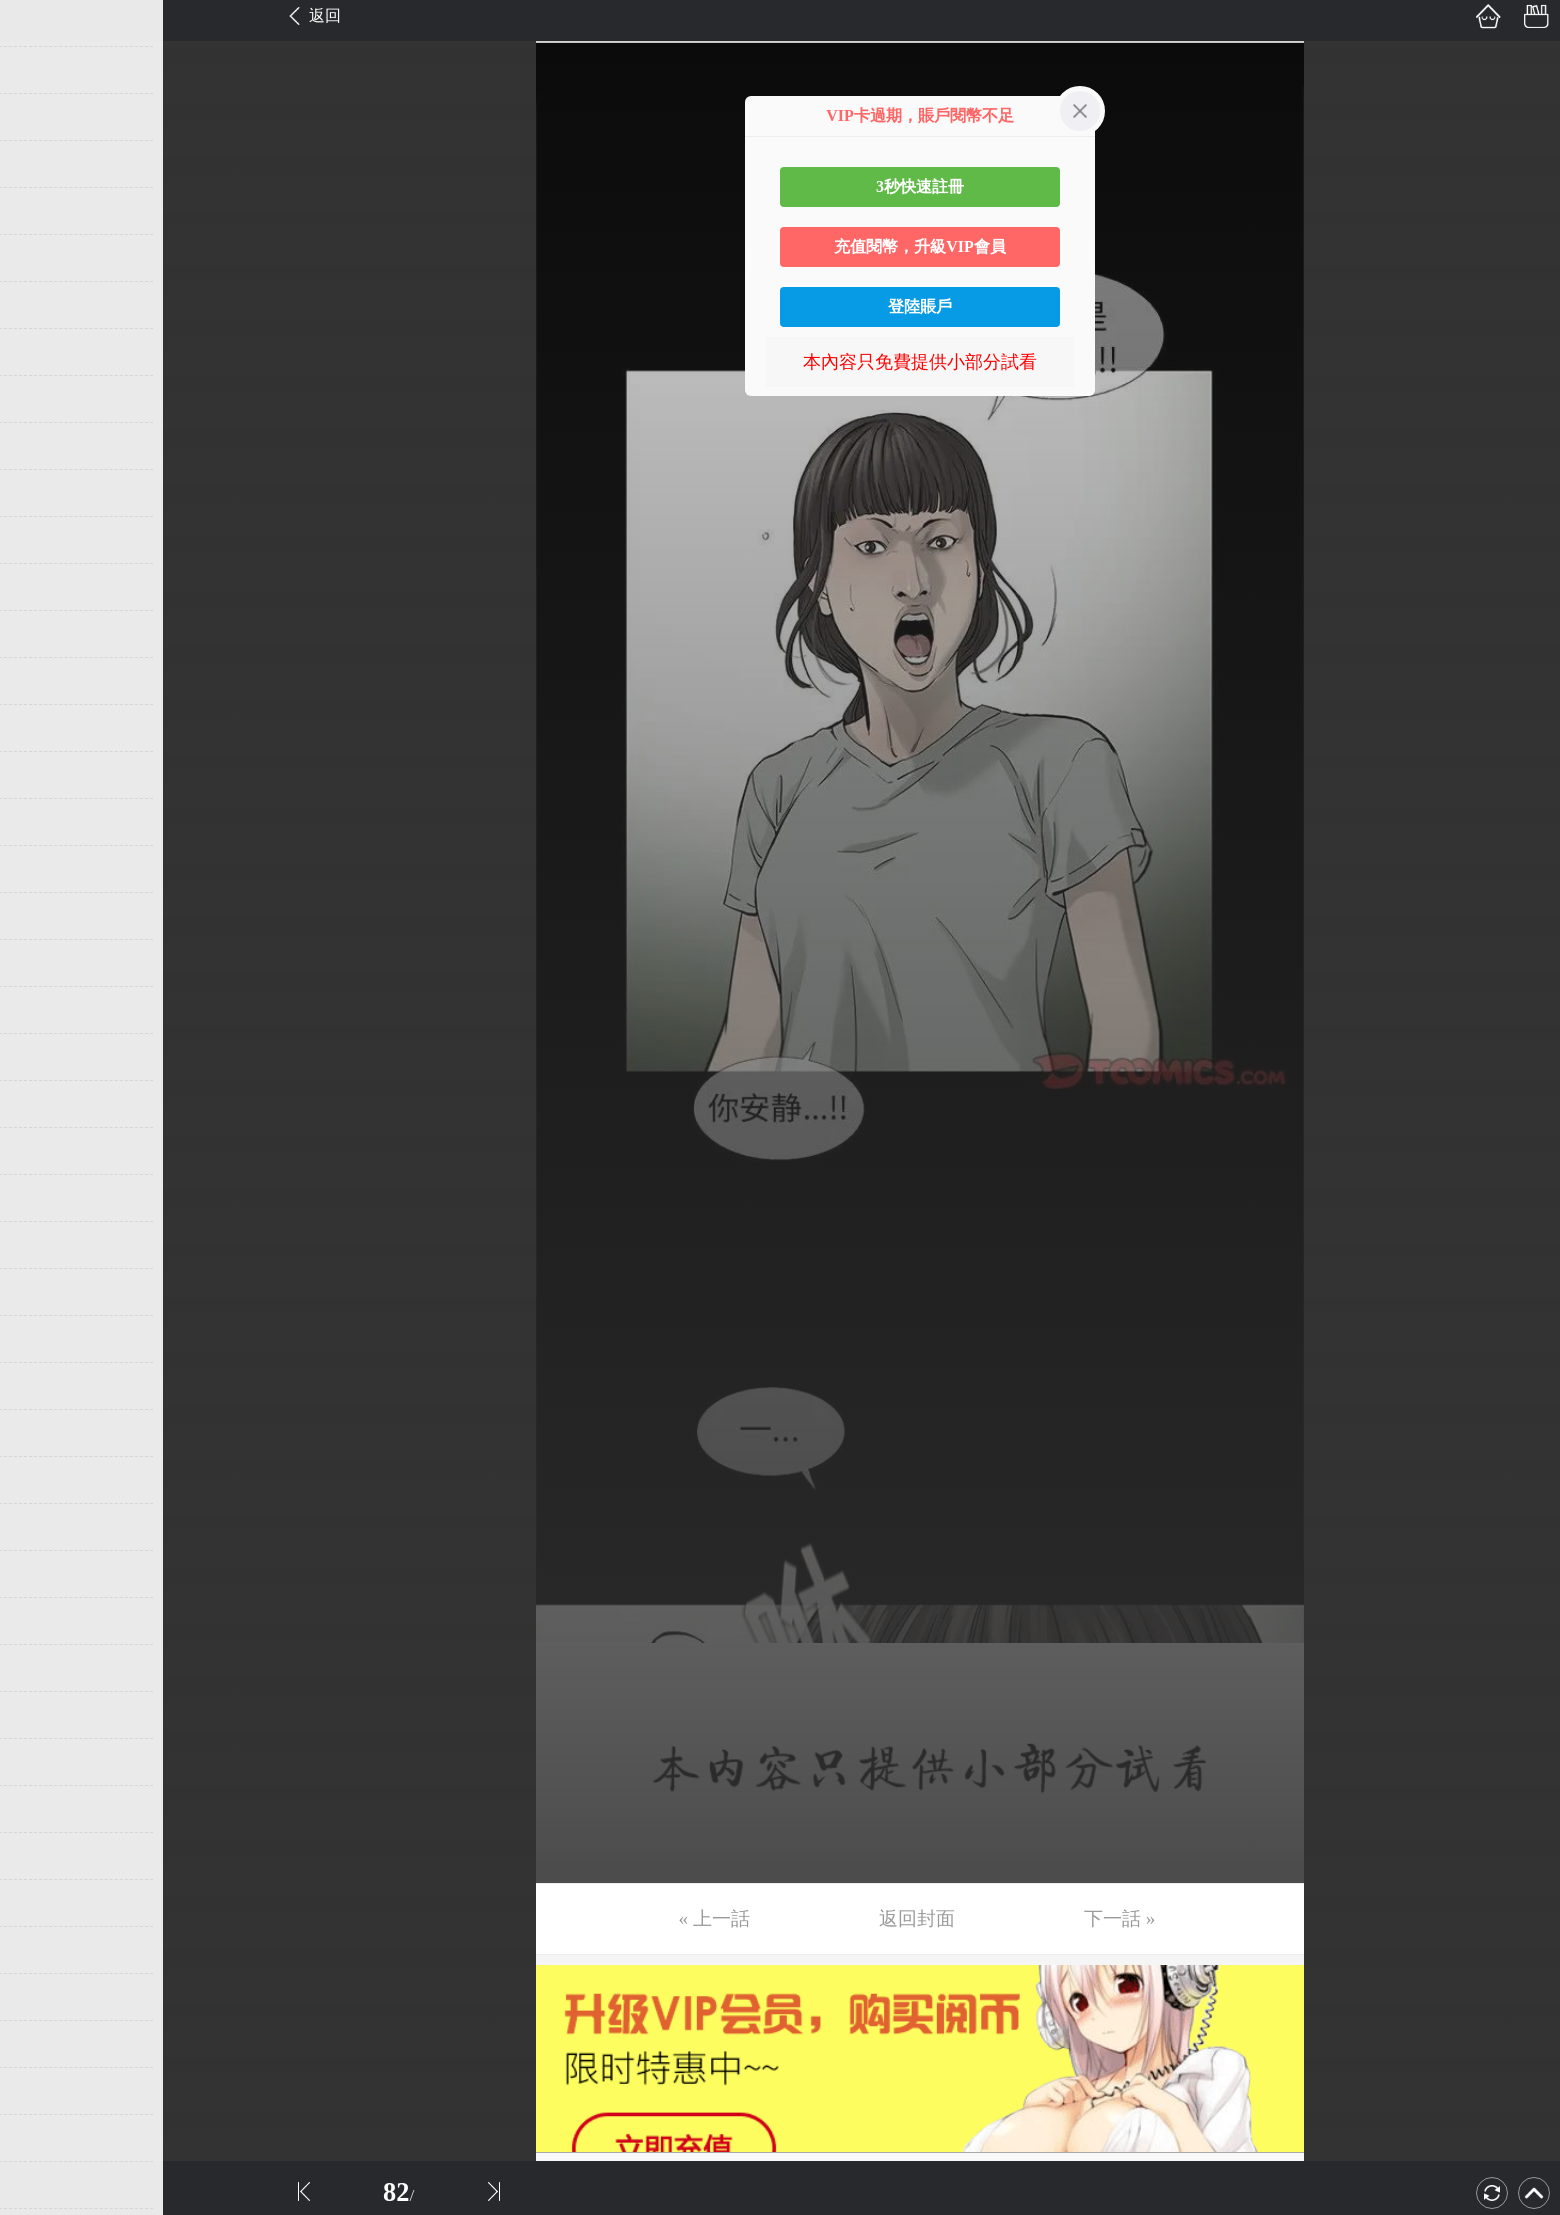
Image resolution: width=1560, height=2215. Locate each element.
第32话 (47, 1480)
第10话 (47, 446)
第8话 (42, 352)
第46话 (47, 2138)
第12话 (47, 540)
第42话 (47, 1950)
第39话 (47, 1809)
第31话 (47, 1433)
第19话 (47, 869)
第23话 (47, 1057)
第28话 (47, 1292)
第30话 (47, 1386)
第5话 (42, 211)
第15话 (47, 681)
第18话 (47, 822)
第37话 (47, 1715)
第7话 (42, 305)
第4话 (42, 164)
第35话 (47, 1621)
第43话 (47, 1997)
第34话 (47, 1574)
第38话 (47, 1762)
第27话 (47, 1245)
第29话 (47, 1339)
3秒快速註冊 (920, 186)
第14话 (47, 634)
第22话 (47, 1010)
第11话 (46, 493)
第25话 (47, 1151)
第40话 (47, 1856)
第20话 (47, 916)
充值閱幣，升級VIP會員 (920, 246)
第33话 (47, 1527)
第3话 (42, 117)
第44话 (47, 2044)
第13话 (47, 587)
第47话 (47, 2185)
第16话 (47, 728)
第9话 (42, 399)
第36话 (47, 1668)
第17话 (47, 775)
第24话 (47, 1104)
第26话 (47, 1198)
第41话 (47, 1903)
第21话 (47, 963)
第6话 (42, 258)
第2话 (42, 70)
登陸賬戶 (920, 306)
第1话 (42, 23)
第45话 (47, 2091)
